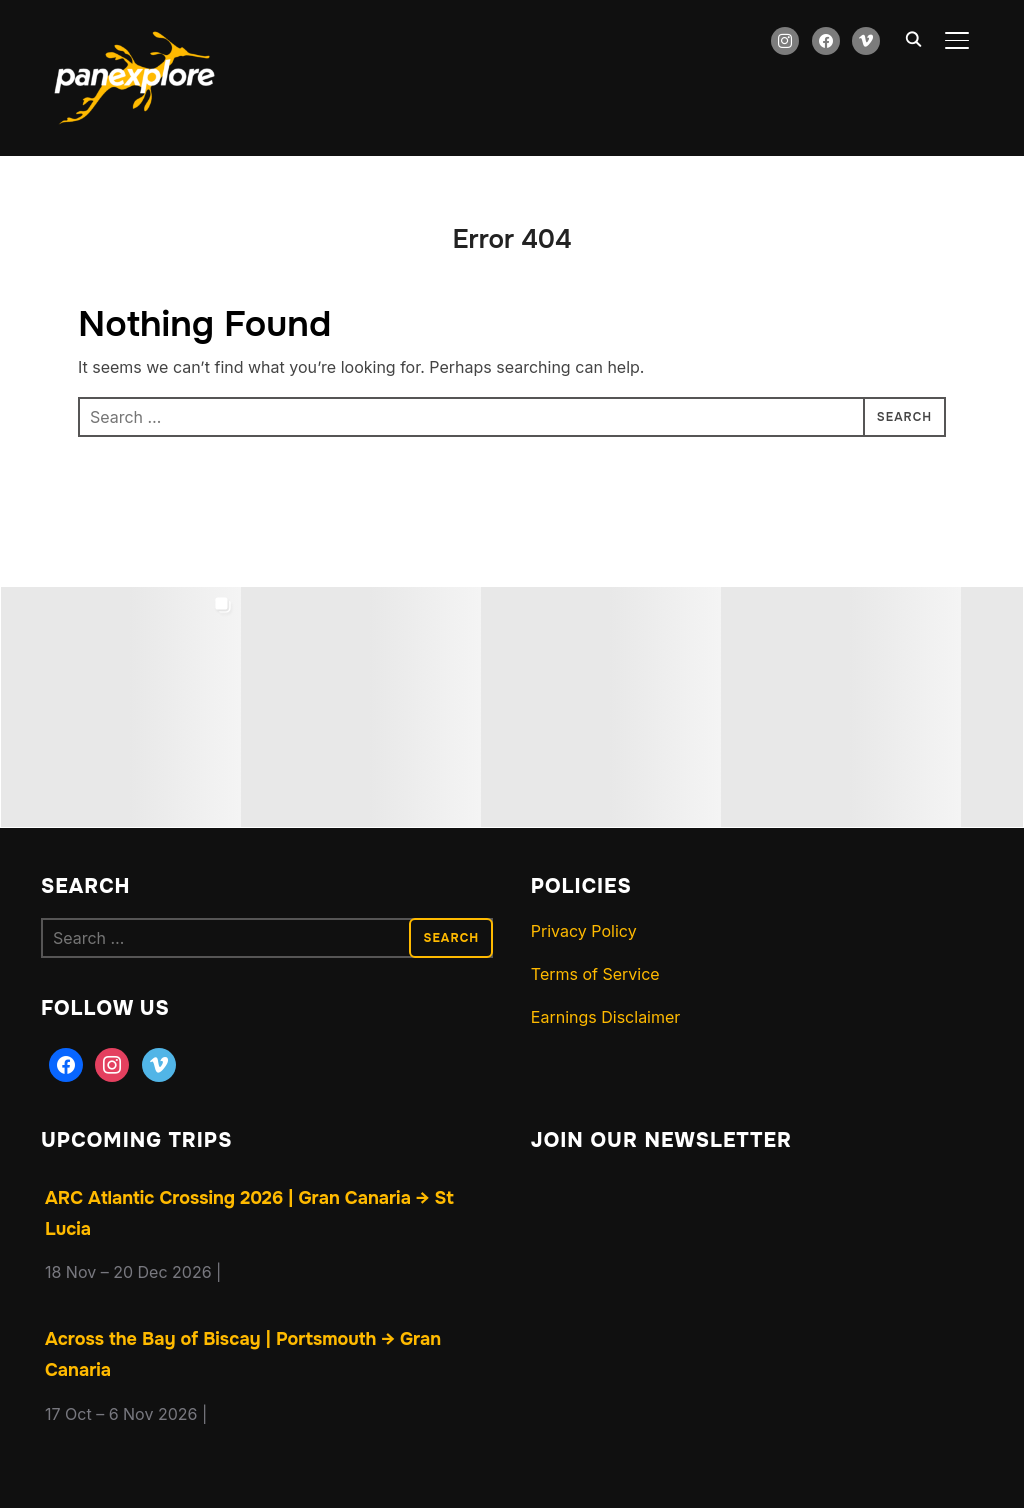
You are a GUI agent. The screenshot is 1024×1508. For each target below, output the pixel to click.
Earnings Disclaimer (606, 1017)
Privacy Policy (584, 931)
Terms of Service (595, 974)
